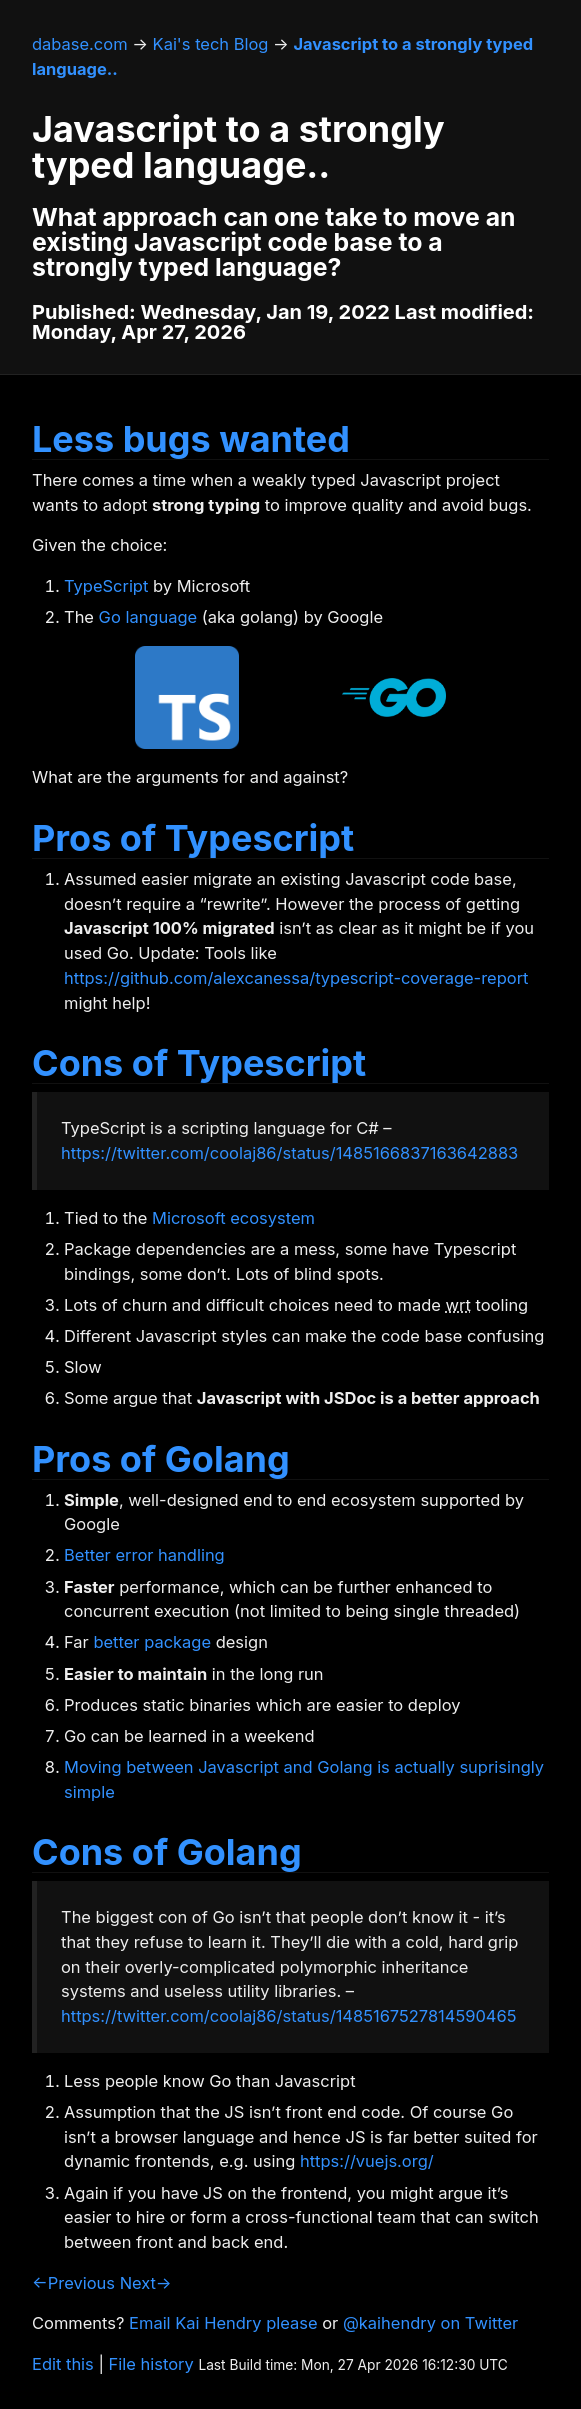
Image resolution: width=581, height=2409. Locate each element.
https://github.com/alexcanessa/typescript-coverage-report (296, 978)
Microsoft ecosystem (233, 1218)
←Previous (73, 2283)
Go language (148, 617)
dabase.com (80, 44)
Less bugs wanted (191, 439)
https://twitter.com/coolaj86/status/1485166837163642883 (289, 1153)
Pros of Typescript (193, 838)
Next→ (146, 2283)
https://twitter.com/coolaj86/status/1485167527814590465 (288, 2016)
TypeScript (106, 586)
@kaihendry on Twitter (430, 2323)
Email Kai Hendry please (223, 2323)
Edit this (63, 2364)
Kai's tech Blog (211, 44)
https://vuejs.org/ (367, 2161)
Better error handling (144, 1555)
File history (151, 2364)
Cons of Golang (167, 1852)
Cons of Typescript (199, 1063)
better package (152, 1642)
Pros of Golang (161, 1459)
